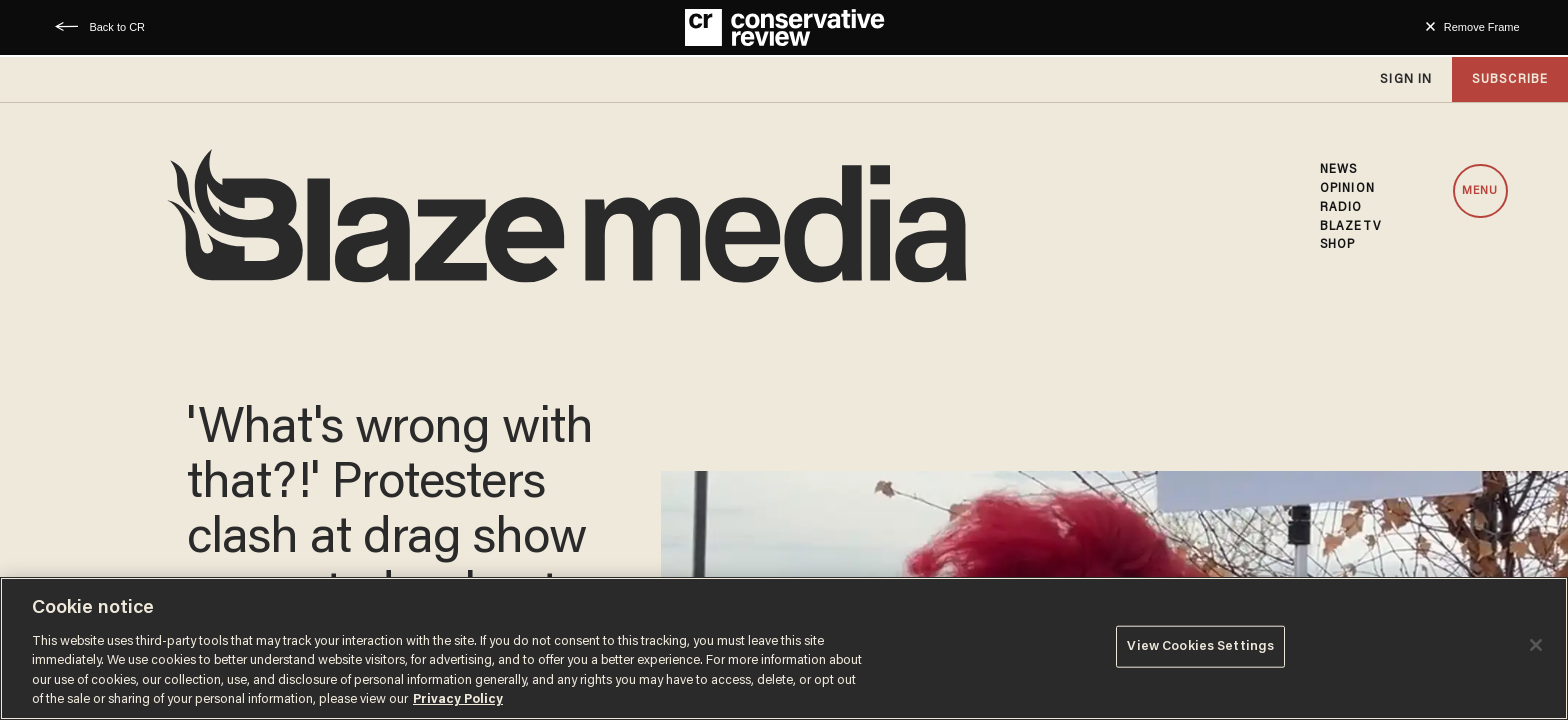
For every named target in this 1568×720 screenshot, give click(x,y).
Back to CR (117, 27)
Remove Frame (1482, 27)
